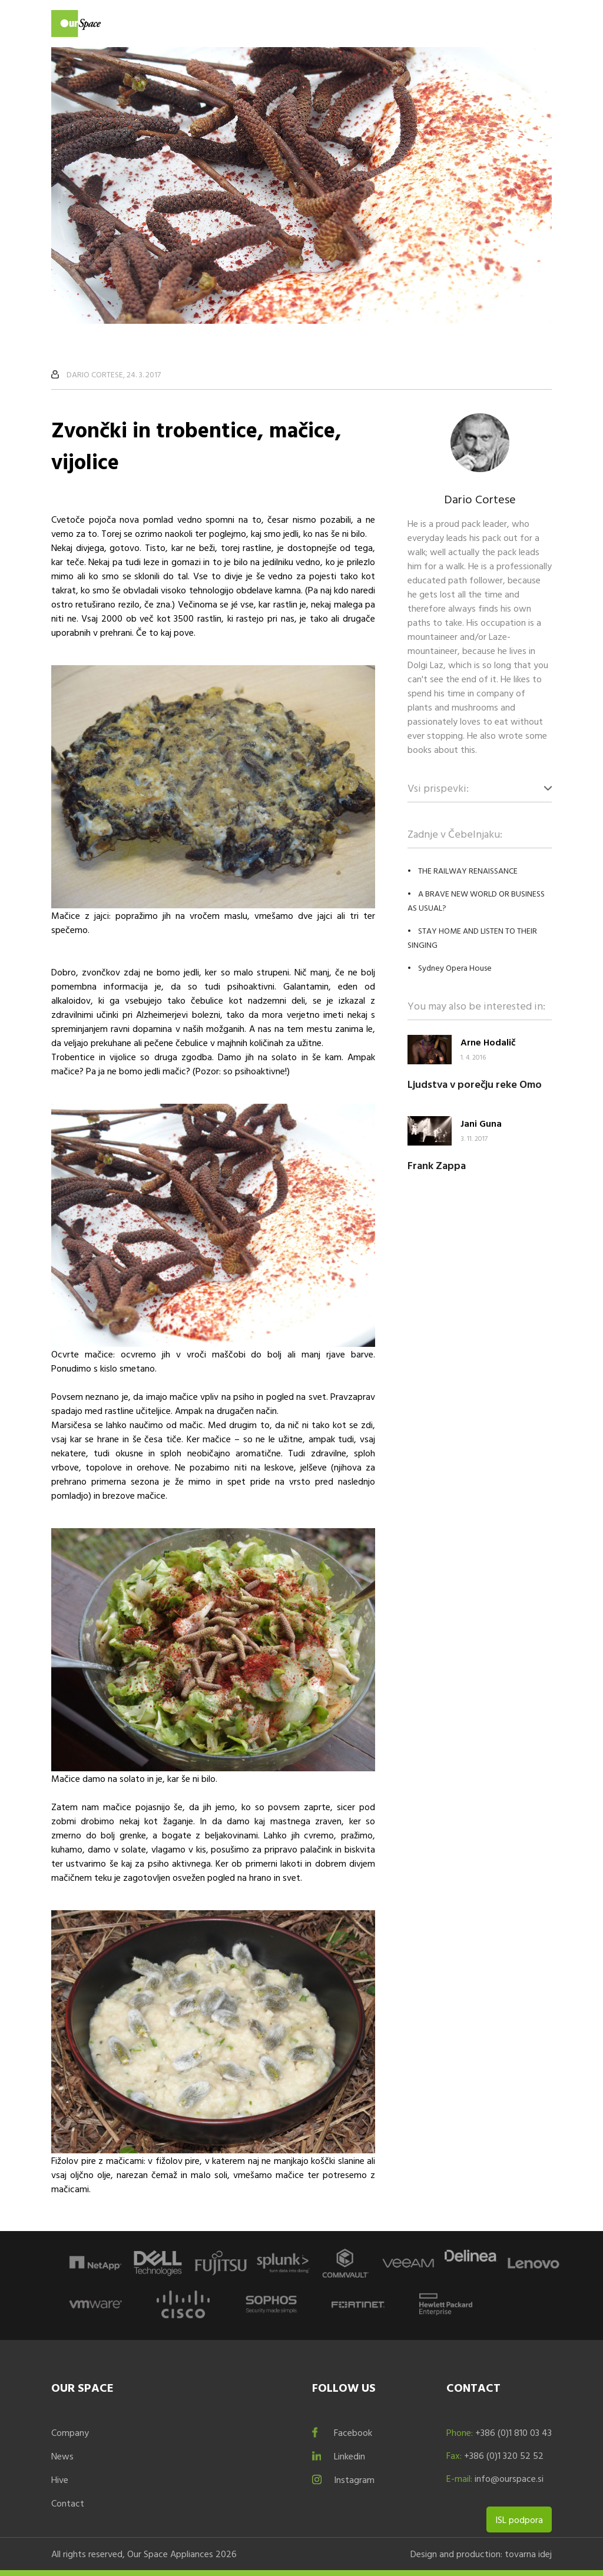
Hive (59, 2479)
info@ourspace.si (509, 2478)
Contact (67, 2503)
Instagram (354, 2479)
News (62, 2456)
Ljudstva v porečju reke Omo (474, 1084)
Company (70, 2432)
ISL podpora (519, 2519)
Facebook (353, 2432)
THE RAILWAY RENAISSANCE (468, 870)
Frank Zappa (436, 1165)
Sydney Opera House (455, 967)
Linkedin (349, 2456)
